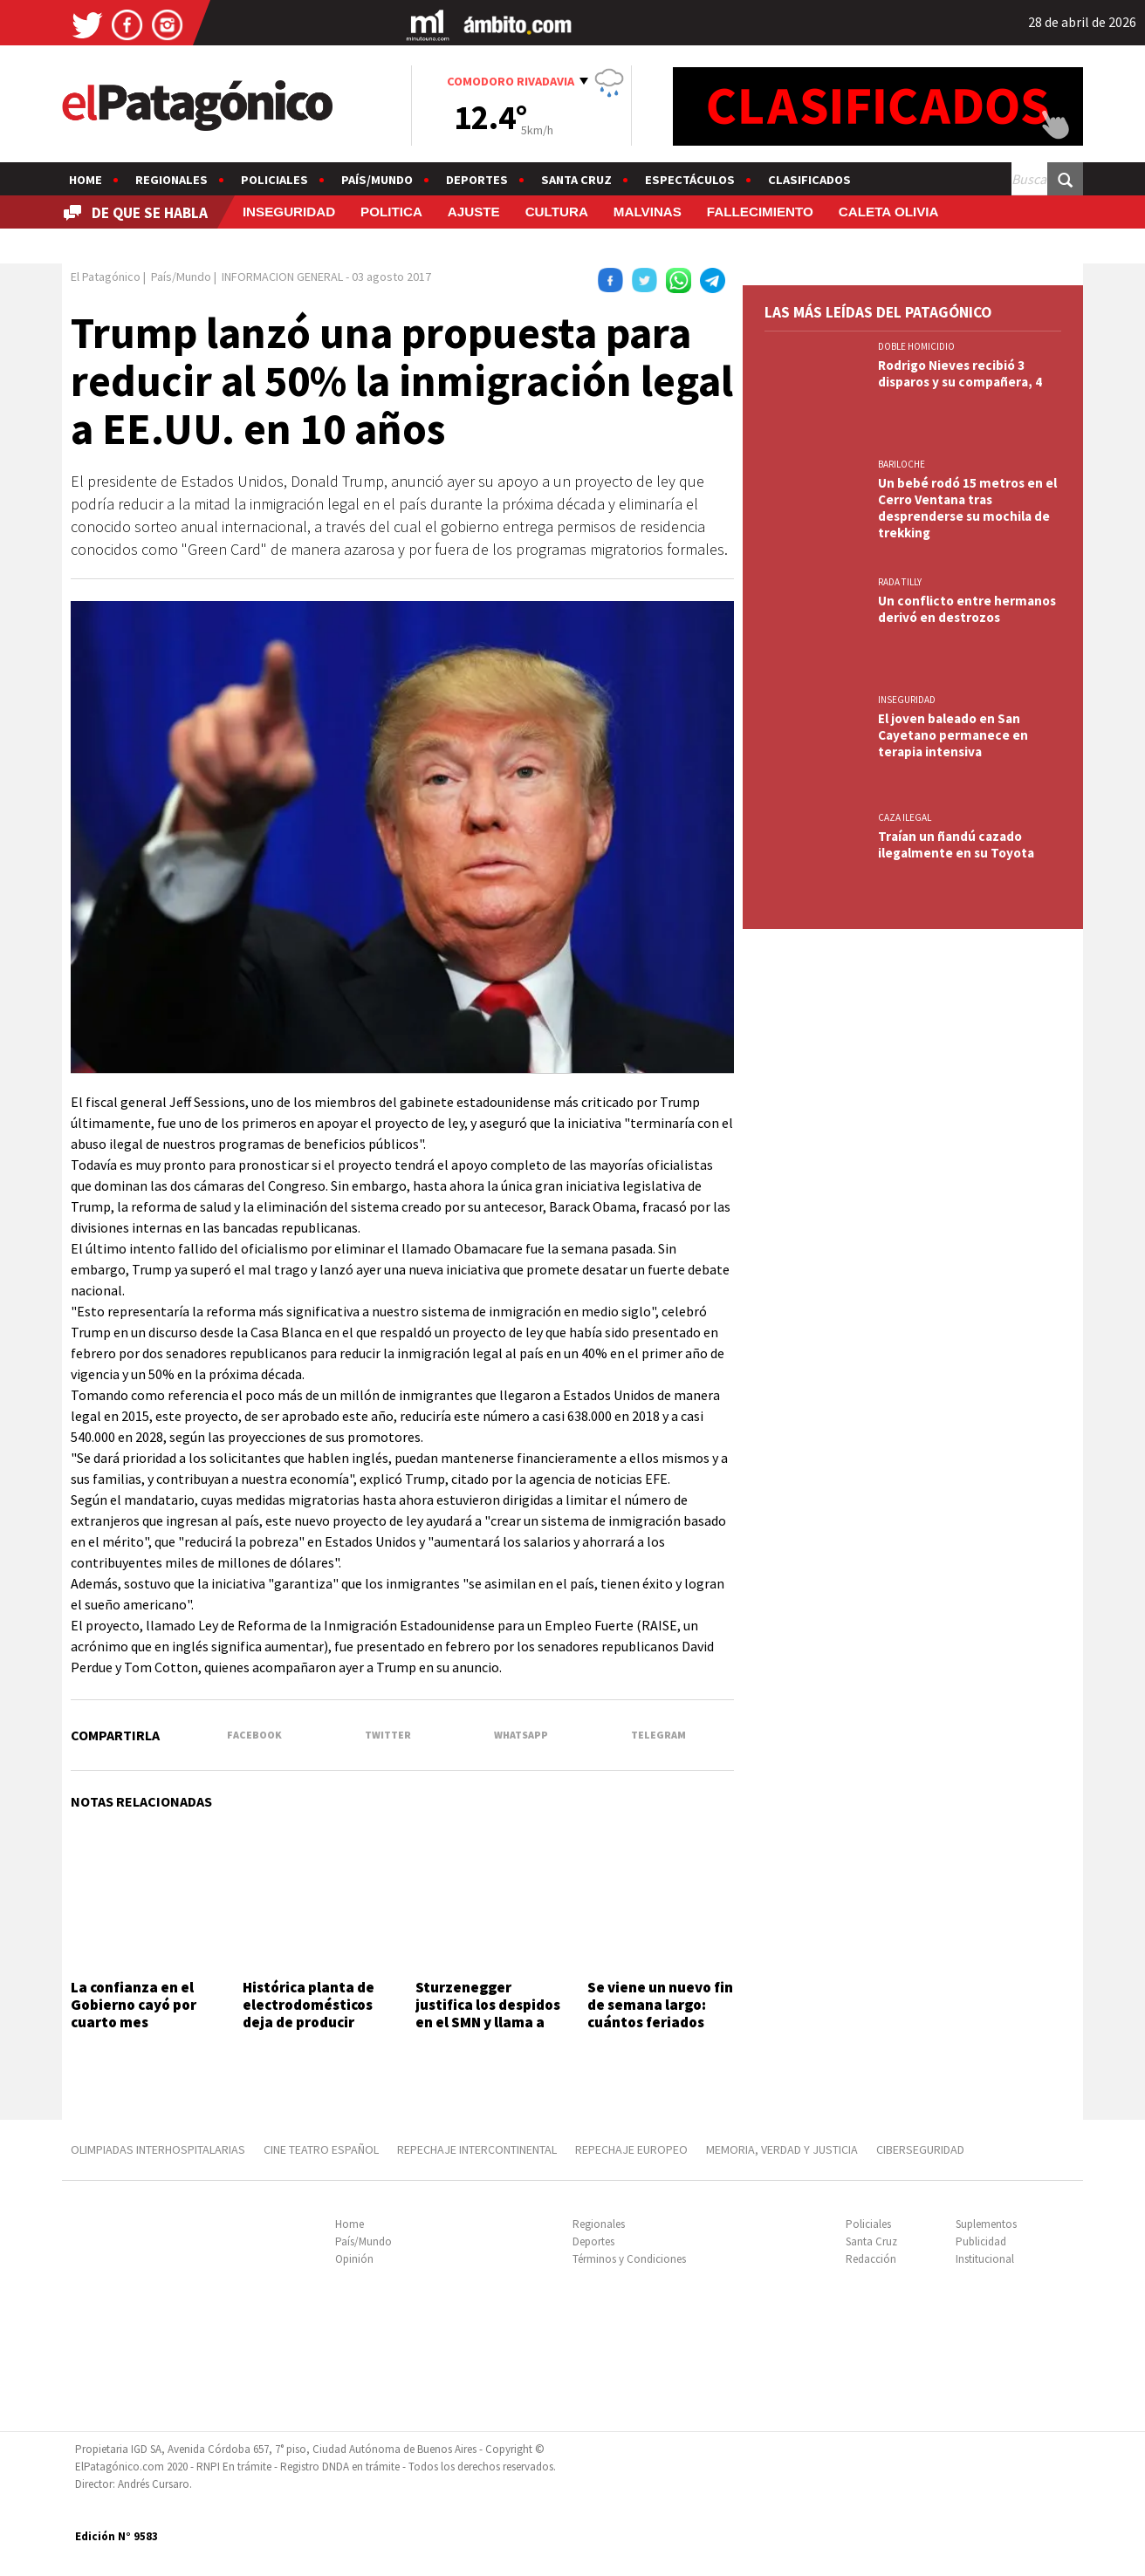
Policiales (274, 180)
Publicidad (981, 2241)
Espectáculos (690, 180)
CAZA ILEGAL (904, 817)
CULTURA (556, 211)
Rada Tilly (900, 582)
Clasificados (809, 180)
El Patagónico (106, 276)
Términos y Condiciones (629, 2258)
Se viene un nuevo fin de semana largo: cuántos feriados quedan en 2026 (660, 2014)
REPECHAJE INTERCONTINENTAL (477, 2149)
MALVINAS (648, 211)
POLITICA (391, 211)
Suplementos (986, 2224)
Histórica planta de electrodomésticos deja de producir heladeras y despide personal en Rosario (311, 2023)
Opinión (354, 2258)
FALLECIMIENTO (760, 211)
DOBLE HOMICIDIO (916, 346)
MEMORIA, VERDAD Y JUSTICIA (782, 2149)
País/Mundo (377, 180)
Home (85, 180)
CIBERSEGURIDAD (920, 2149)
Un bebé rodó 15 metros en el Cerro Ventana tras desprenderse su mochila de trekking (967, 508)
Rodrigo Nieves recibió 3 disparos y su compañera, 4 (960, 373)
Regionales (171, 180)
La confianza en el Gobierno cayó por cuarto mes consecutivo (133, 2014)
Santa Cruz (576, 180)
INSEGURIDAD (289, 211)
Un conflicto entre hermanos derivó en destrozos (967, 608)
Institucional (985, 2258)
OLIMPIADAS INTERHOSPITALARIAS (158, 2149)
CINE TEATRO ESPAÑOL (321, 2149)
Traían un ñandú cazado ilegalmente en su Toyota (956, 844)
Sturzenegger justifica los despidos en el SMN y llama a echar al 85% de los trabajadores (487, 2023)
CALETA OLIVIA (889, 211)
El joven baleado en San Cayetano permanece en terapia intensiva (953, 735)
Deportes (477, 180)
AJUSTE (474, 211)
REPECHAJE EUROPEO (631, 2149)
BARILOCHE (901, 464)
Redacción (871, 2258)
